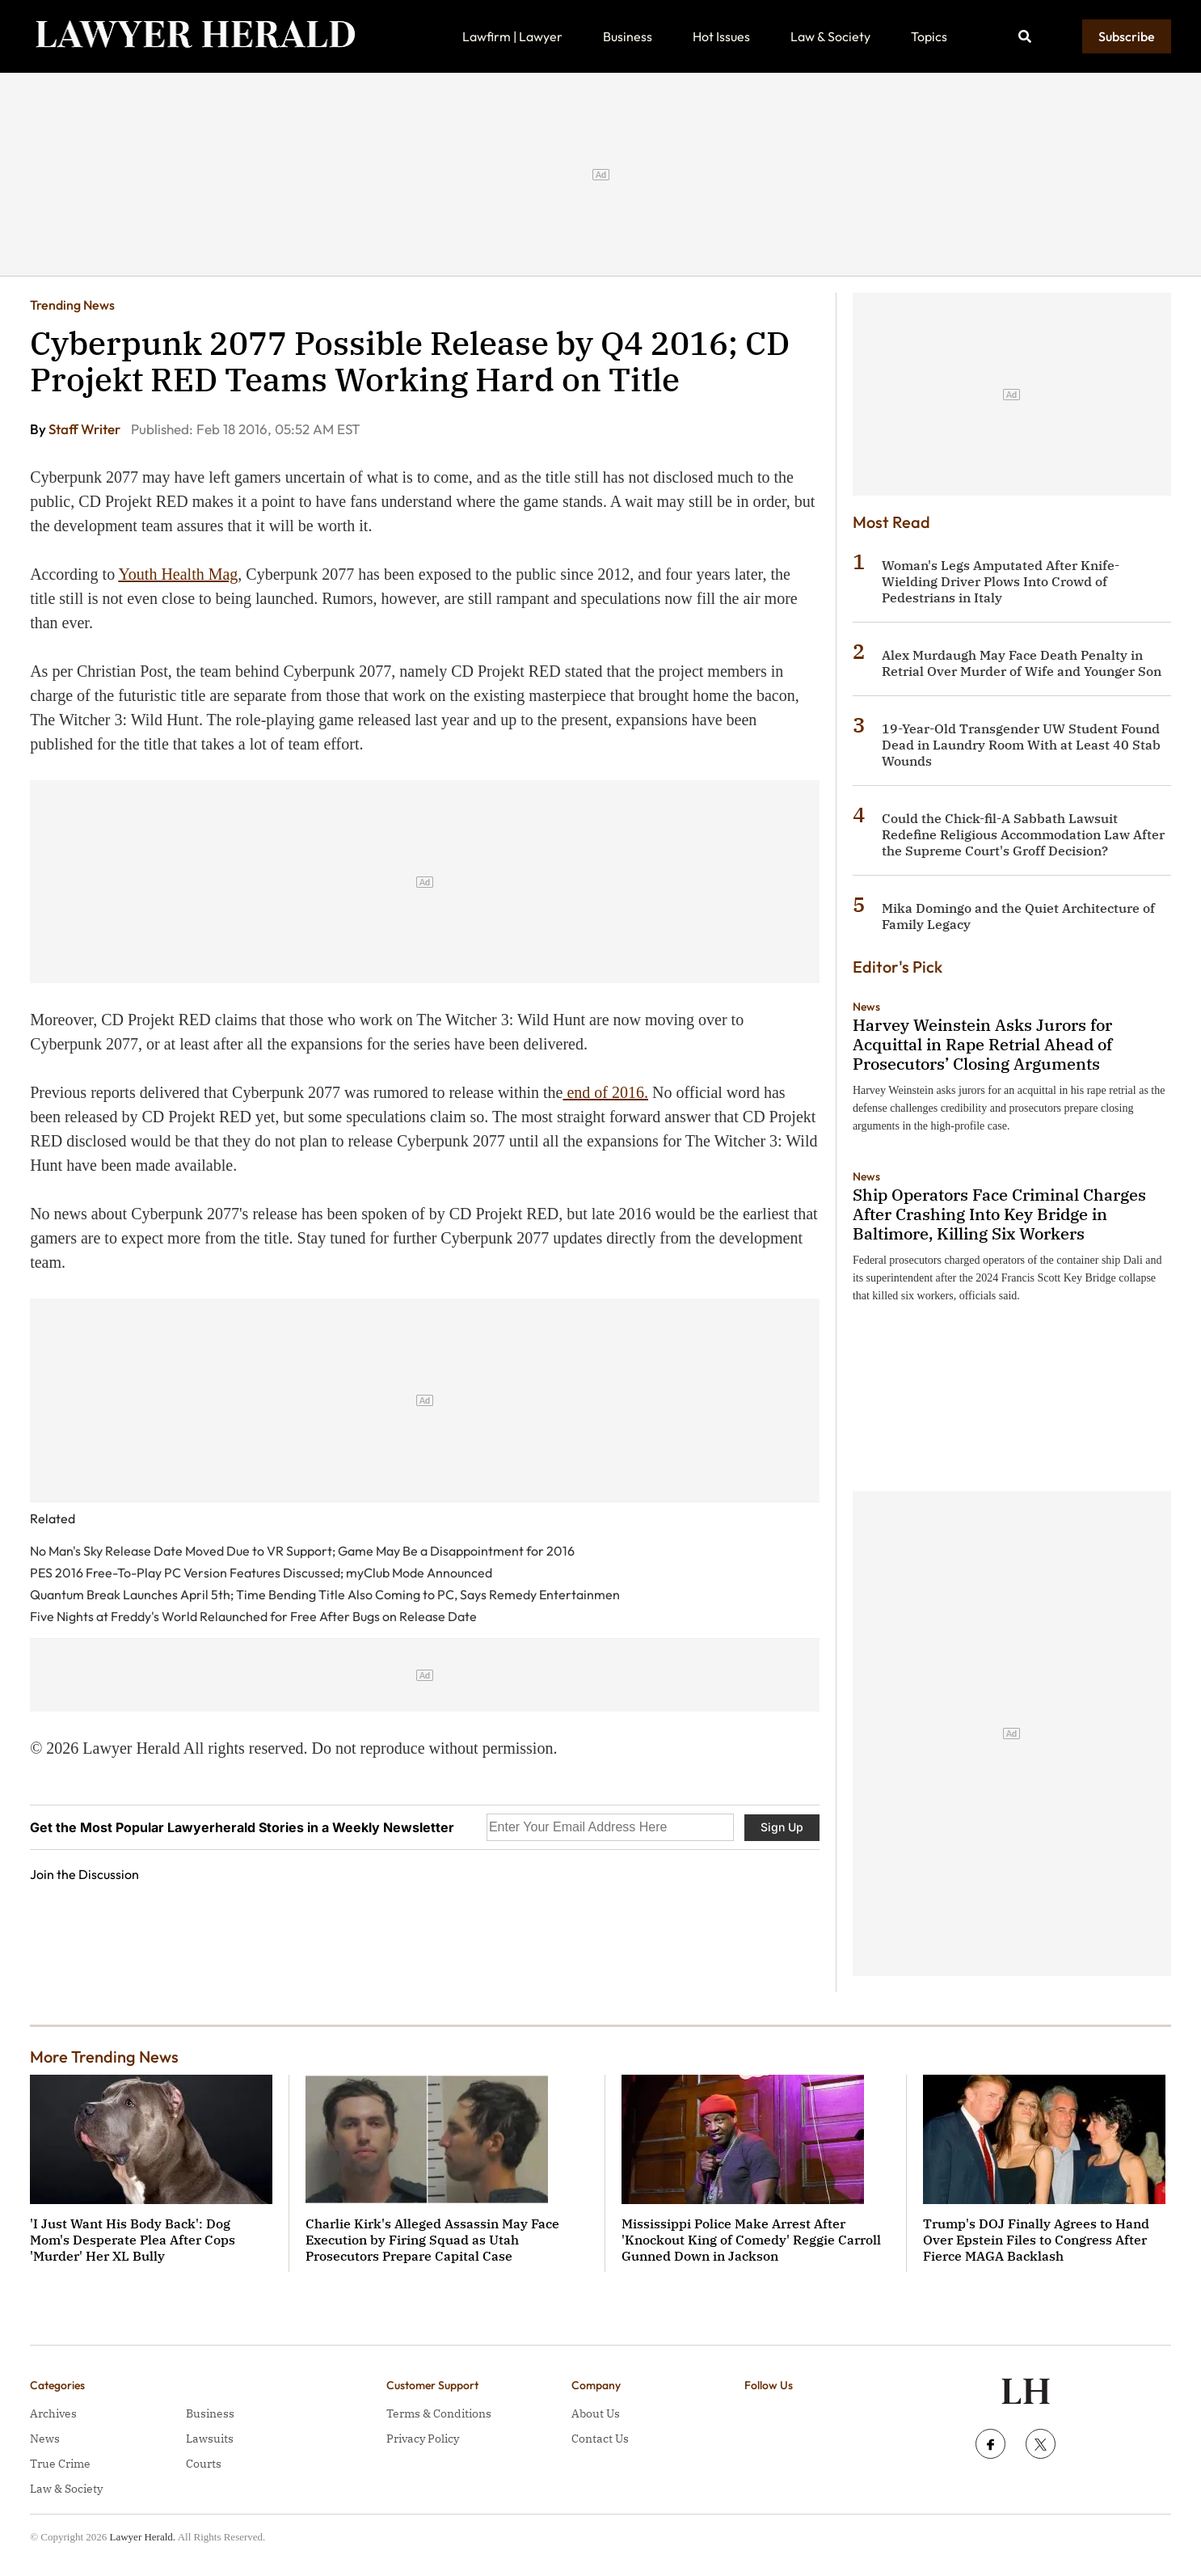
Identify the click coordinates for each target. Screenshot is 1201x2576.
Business (627, 36)
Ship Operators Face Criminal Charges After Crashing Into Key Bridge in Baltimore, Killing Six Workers (999, 1214)
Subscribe (1126, 36)
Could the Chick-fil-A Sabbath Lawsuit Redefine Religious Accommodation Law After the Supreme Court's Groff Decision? (1023, 834)
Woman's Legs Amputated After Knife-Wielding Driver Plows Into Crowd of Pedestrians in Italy (1000, 581)
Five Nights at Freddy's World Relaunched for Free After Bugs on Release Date (253, 1616)
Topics (929, 36)
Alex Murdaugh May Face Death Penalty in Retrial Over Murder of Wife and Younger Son (1021, 663)
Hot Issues (721, 36)
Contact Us (600, 2438)
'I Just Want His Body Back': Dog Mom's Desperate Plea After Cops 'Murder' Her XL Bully (132, 2239)
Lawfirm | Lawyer (512, 36)
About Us (595, 2413)
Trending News (72, 305)
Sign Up (782, 1827)
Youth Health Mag (178, 574)
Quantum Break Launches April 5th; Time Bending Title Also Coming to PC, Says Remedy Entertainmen (325, 1594)
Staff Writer (85, 428)
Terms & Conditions (438, 2413)
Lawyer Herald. (143, 2537)
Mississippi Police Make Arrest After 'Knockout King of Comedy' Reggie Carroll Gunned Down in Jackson (751, 2239)
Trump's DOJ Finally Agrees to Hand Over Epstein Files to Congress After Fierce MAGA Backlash (1036, 2239)
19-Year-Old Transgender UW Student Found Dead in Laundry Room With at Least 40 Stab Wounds (1021, 744)
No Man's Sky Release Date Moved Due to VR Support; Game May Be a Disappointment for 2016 (302, 1551)
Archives (53, 2413)
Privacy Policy (422, 2438)
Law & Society (830, 36)
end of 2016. (605, 1092)
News (866, 1006)
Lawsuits (210, 2438)
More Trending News (104, 2056)
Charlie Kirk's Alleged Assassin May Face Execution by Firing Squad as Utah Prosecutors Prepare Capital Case (432, 2239)
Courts (203, 2463)
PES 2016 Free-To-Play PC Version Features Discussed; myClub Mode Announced (261, 1573)
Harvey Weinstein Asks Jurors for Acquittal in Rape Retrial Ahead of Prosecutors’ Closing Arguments (982, 1044)
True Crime (60, 2463)
